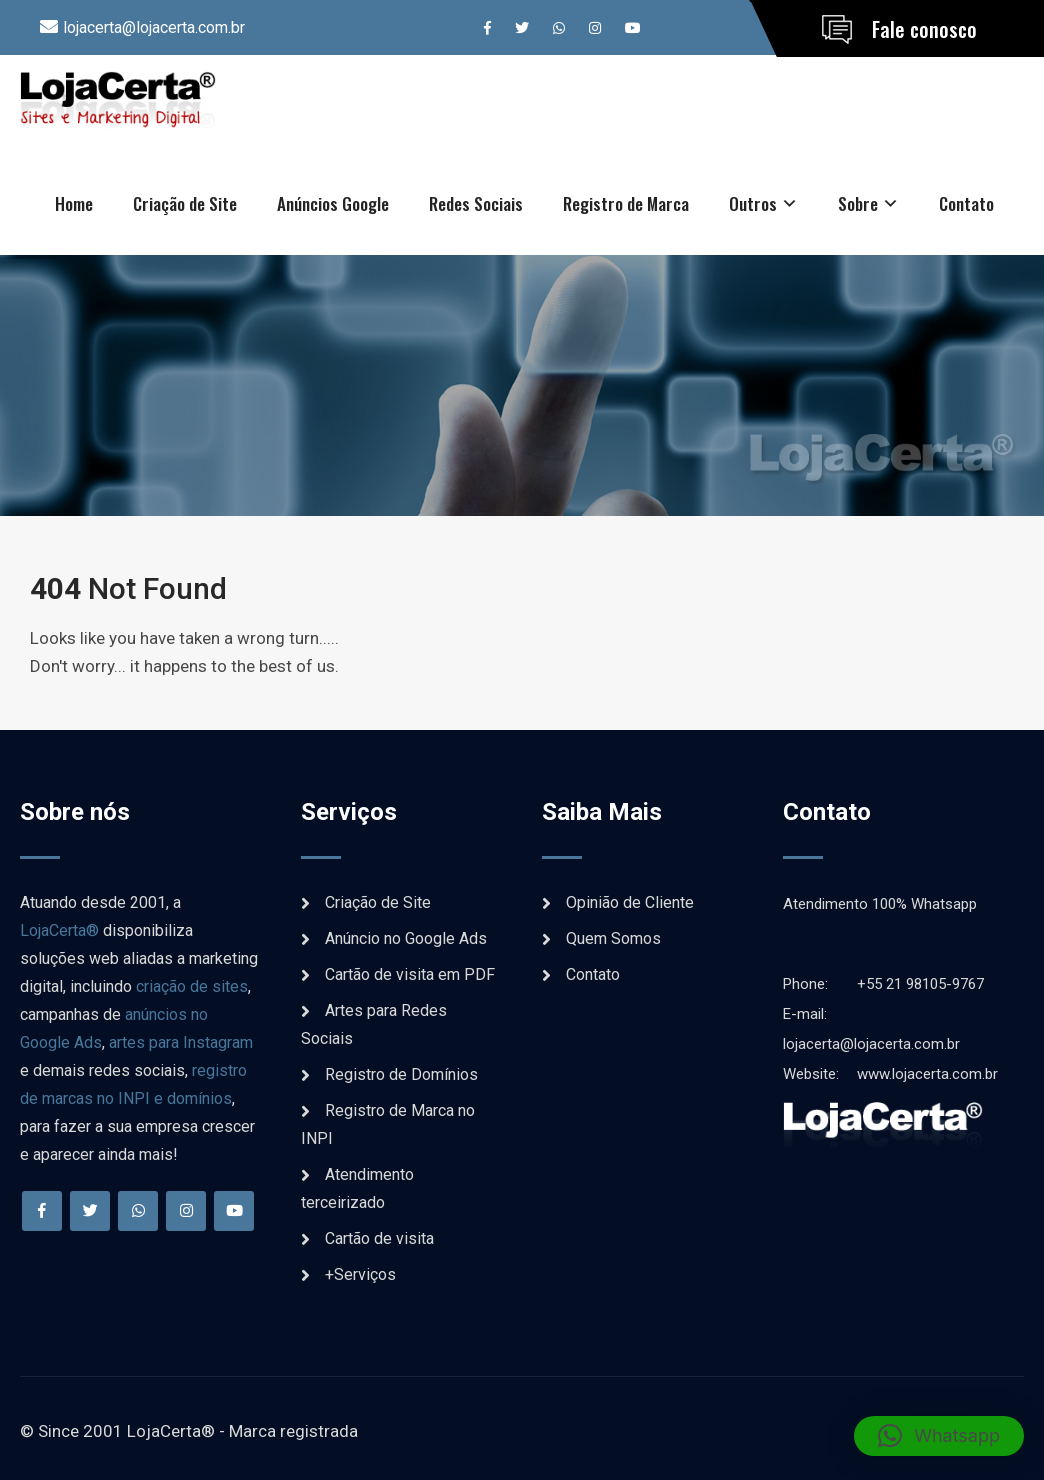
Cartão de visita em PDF (410, 974)
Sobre (858, 203)
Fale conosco (924, 29)
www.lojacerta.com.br (890, 1074)
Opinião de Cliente (630, 902)
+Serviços (360, 1274)
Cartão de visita (379, 1238)
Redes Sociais (476, 203)
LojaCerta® (59, 930)
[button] (939, 1436)
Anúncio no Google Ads (406, 938)
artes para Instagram (181, 1042)
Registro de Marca (626, 203)
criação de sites (192, 986)
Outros (753, 203)
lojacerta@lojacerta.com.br (154, 27)
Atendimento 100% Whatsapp (880, 904)
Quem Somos (613, 938)
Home (74, 203)
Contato (966, 203)
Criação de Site (185, 203)
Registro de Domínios (401, 1074)
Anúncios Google (333, 203)
